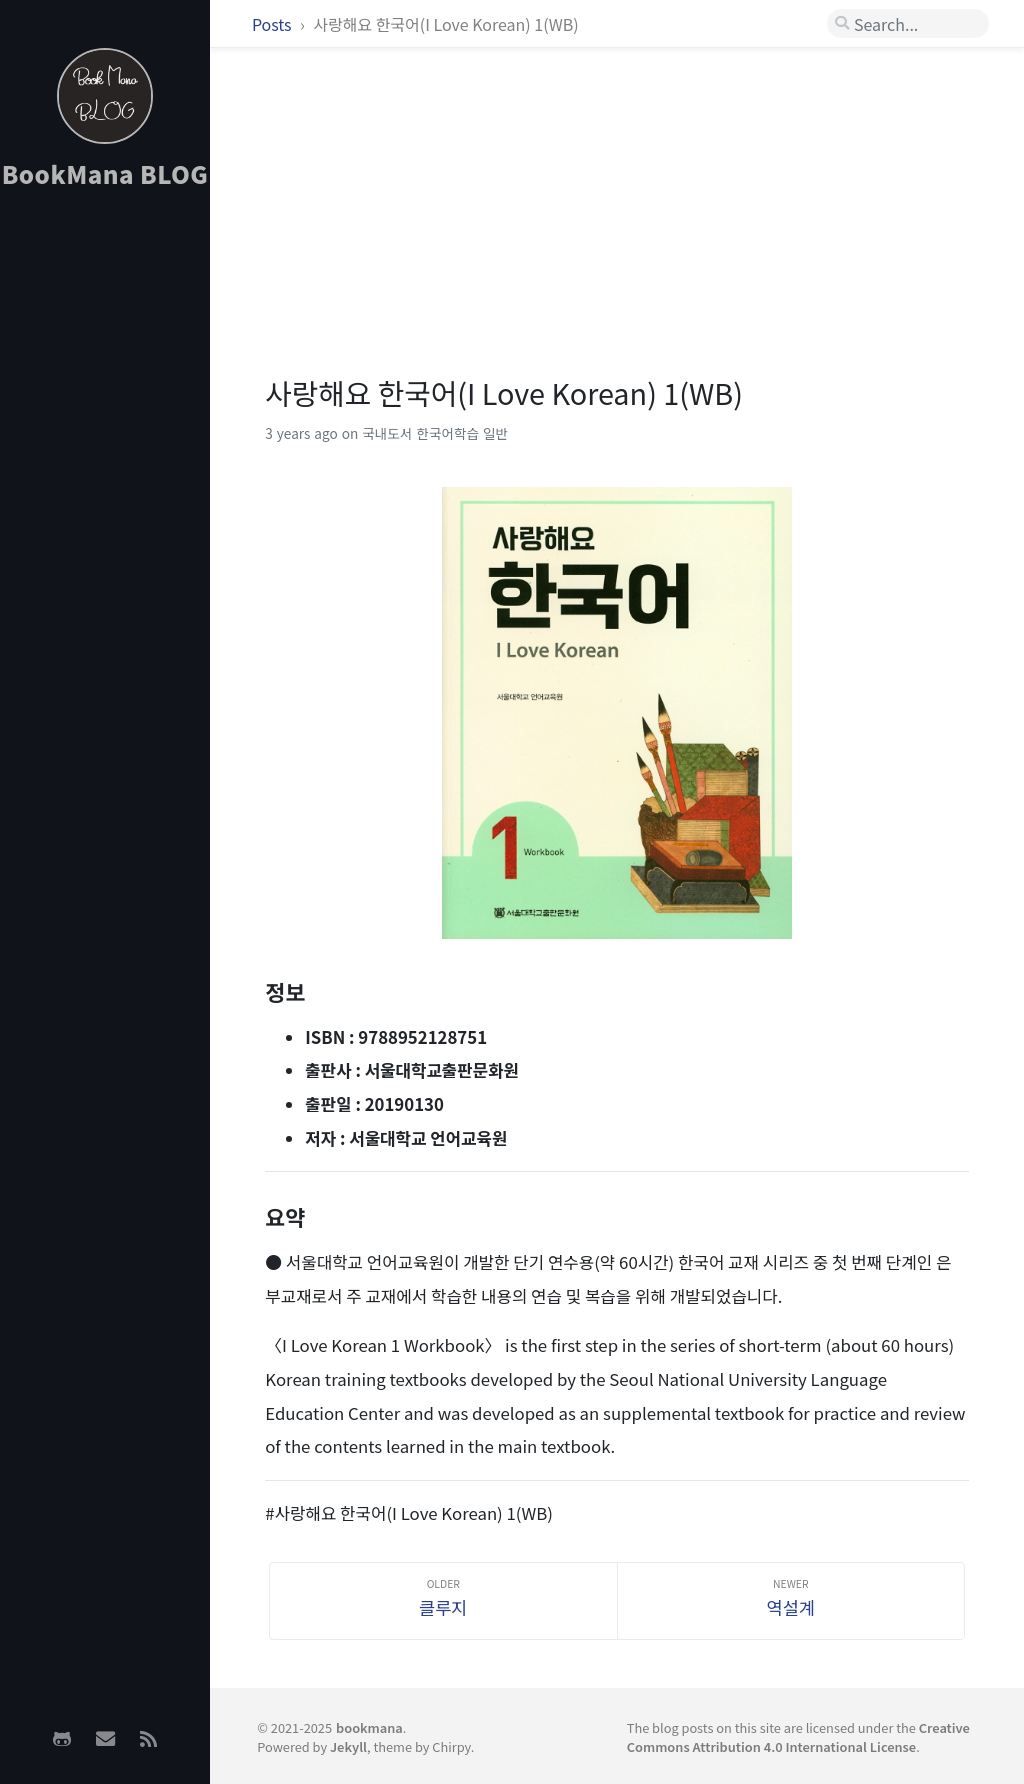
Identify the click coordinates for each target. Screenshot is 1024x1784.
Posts (273, 24)
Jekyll (348, 1746)
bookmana (369, 1727)
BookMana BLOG (105, 173)
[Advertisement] (105, 521)
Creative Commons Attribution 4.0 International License (798, 1737)
